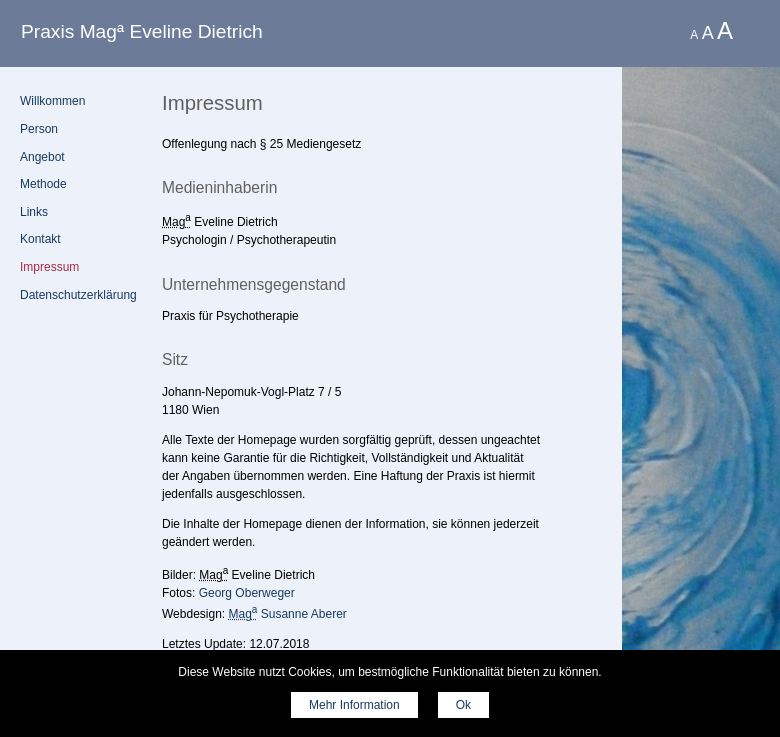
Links (34, 212)
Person (39, 129)
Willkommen (52, 101)
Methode (43, 184)
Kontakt (40, 239)
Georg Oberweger (247, 593)
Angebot (42, 157)
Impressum (49, 267)
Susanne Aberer (288, 614)
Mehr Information (354, 705)
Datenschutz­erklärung (78, 295)
